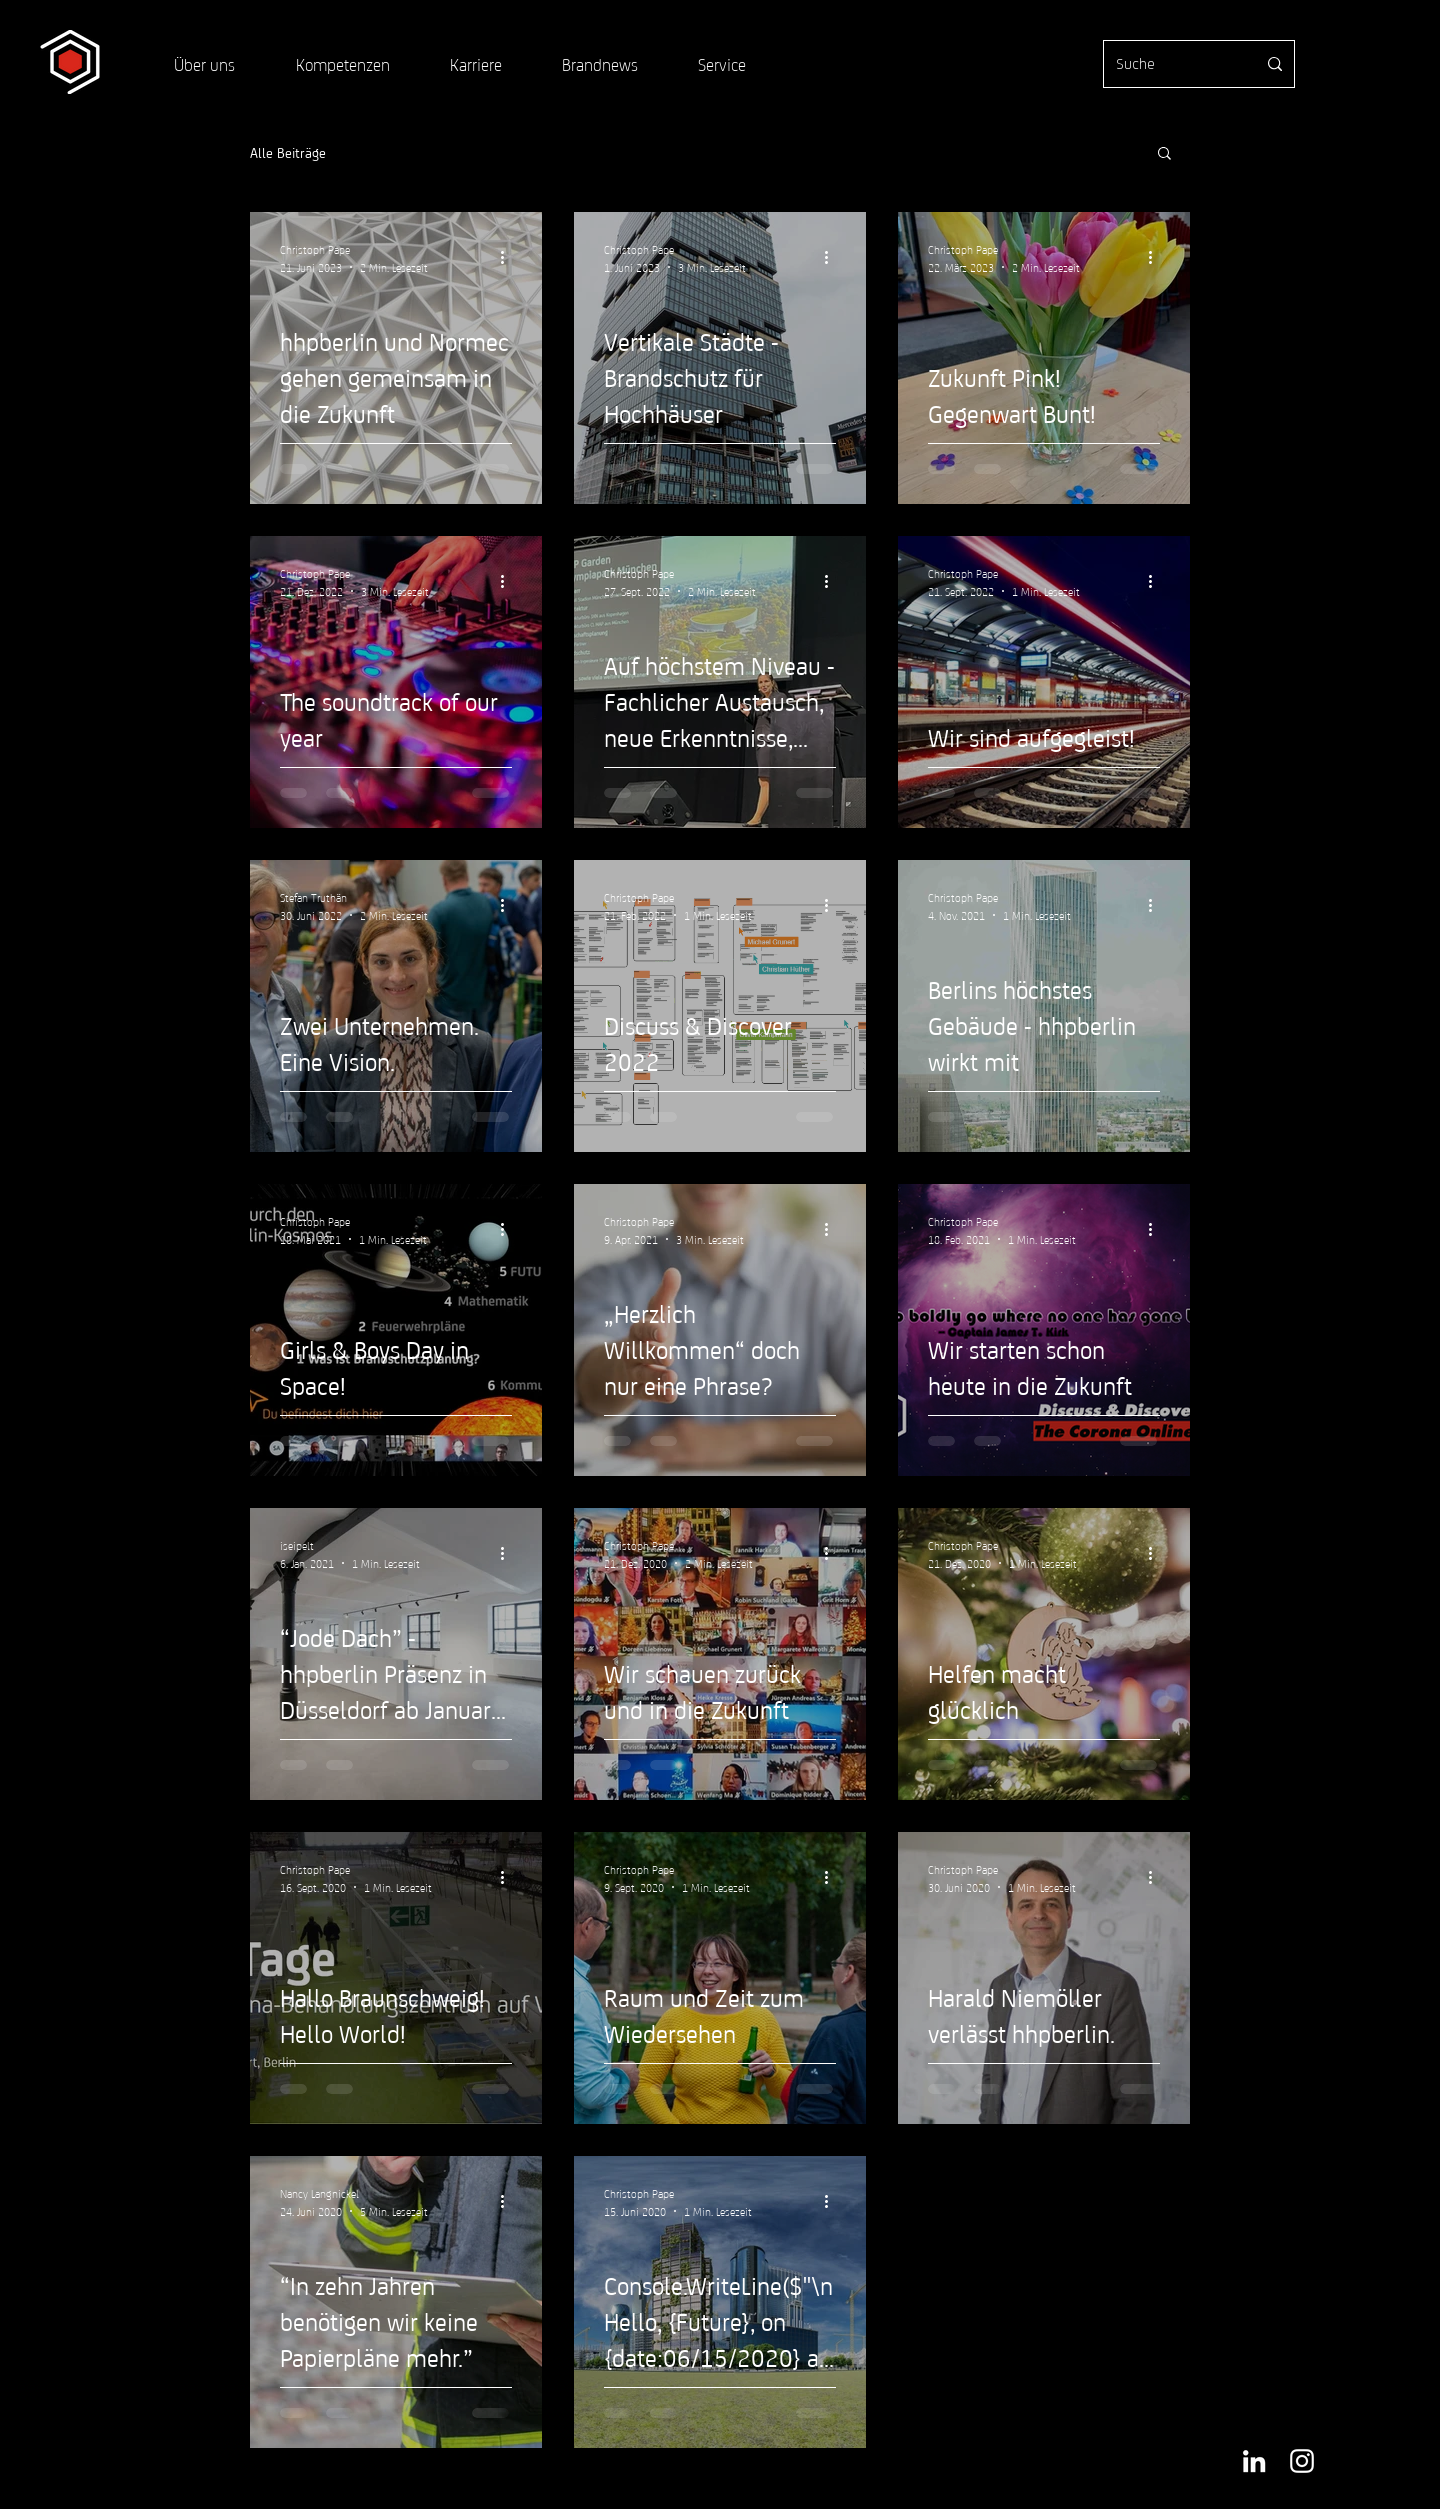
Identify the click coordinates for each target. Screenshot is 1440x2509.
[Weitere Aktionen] (509, 257)
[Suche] (1171, 64)
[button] (1164, 154)
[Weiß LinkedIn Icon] (1254, 2461)
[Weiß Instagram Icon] (1302, 2461)
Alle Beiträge (288, 152)
